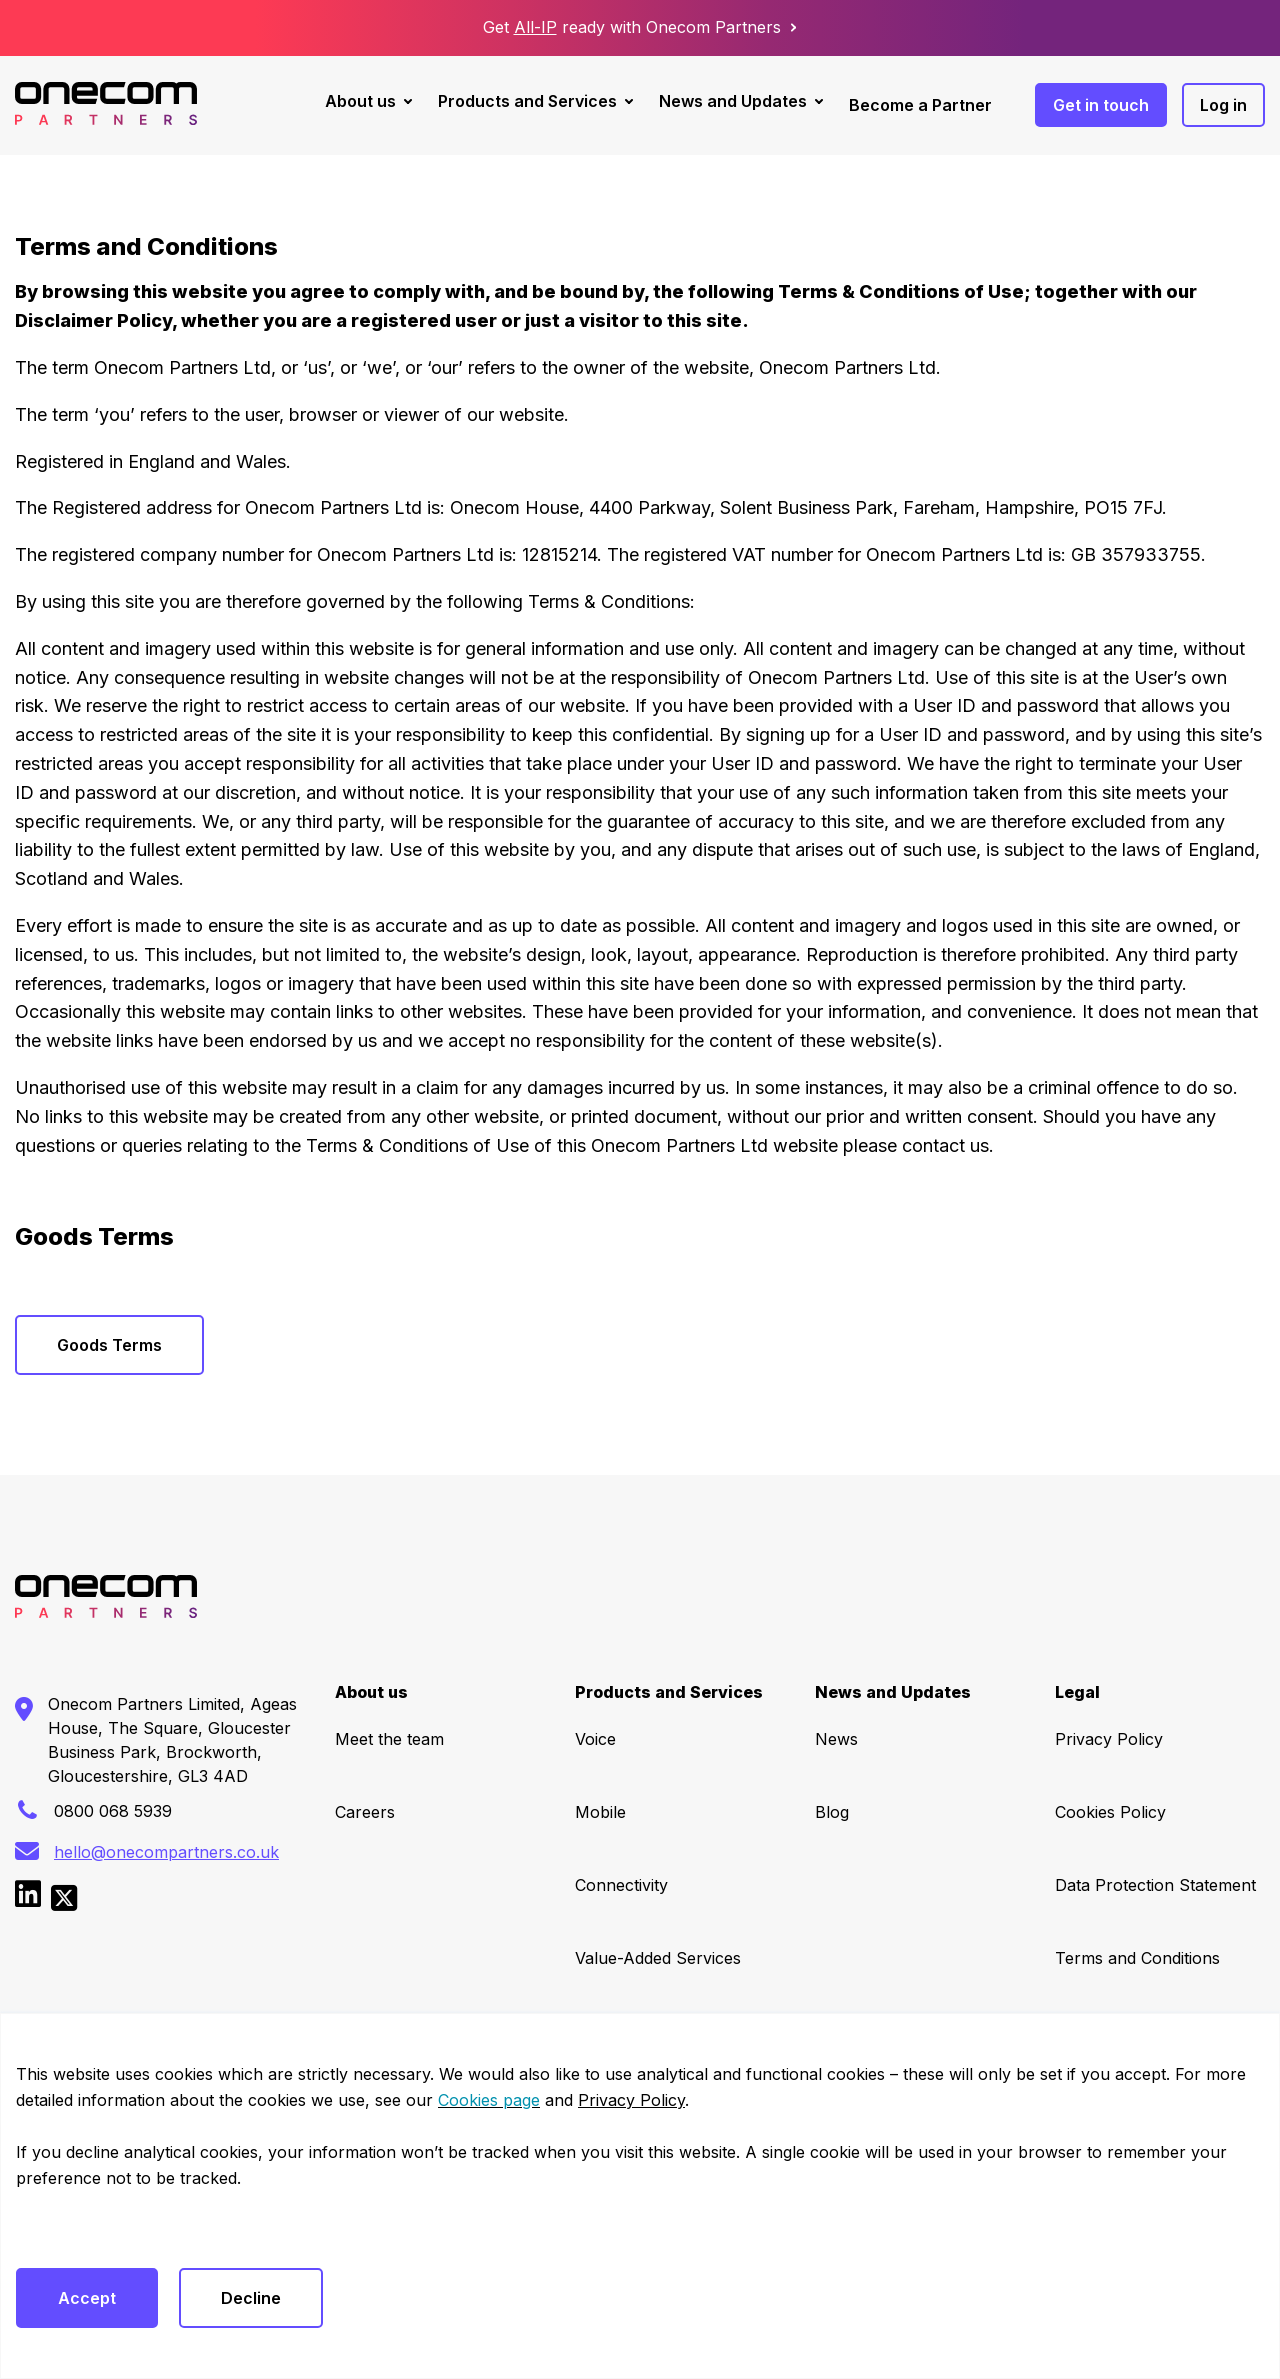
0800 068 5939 (113, 1811)
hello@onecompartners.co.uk (166, 1852)
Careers (365, 1812)
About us (360, 101)
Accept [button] (87, 2298)
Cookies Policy (1110, 1812)
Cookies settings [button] (77, 2230)
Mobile (600, 1812)
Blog (832, 1812)
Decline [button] (251, 2298)
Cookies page (489, 2100)
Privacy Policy (1109, 1739)
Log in (1223, 105)
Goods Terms (109, 1345)
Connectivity (621, 1885)
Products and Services (527, 101)
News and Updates (733, 101)
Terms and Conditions (1137, 1958)
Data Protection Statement (1155, 1885)
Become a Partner (920, 105)
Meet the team (389, 1739)
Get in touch (1101, 105)
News (836, 1739)
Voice (595, 1739)
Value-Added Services (658, 1958)
